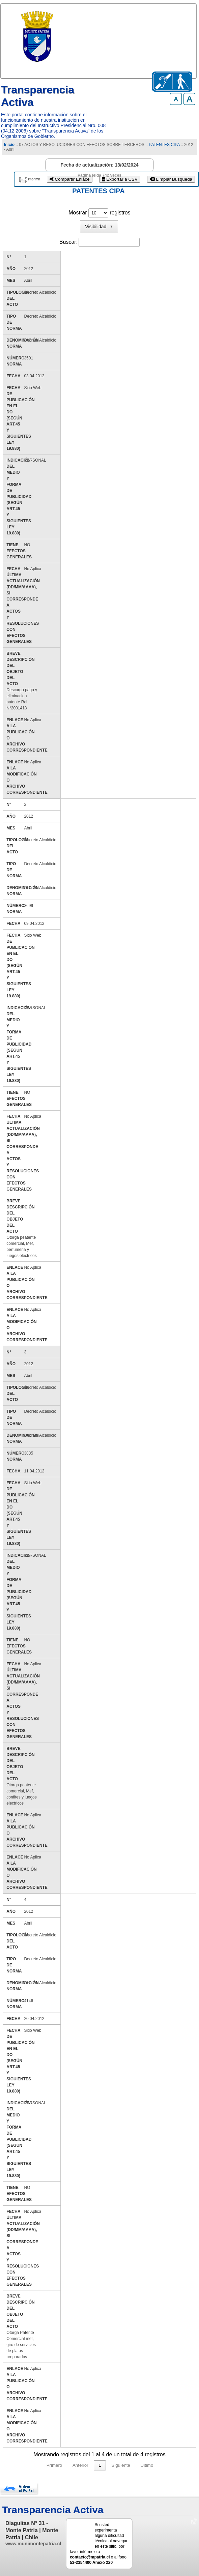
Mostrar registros (99, 212)
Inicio (9, 144)
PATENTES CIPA (164, 144)
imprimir (34, 179)
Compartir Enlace (70, 179)
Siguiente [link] (120, 2465)
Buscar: (68, 242)
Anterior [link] (80, 2465)
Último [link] (147, 2465)
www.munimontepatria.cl (33, 2543)
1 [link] (99, 2465)
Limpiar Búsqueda (171, 179)
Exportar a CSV (120, 179)
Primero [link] (54, 2465)
